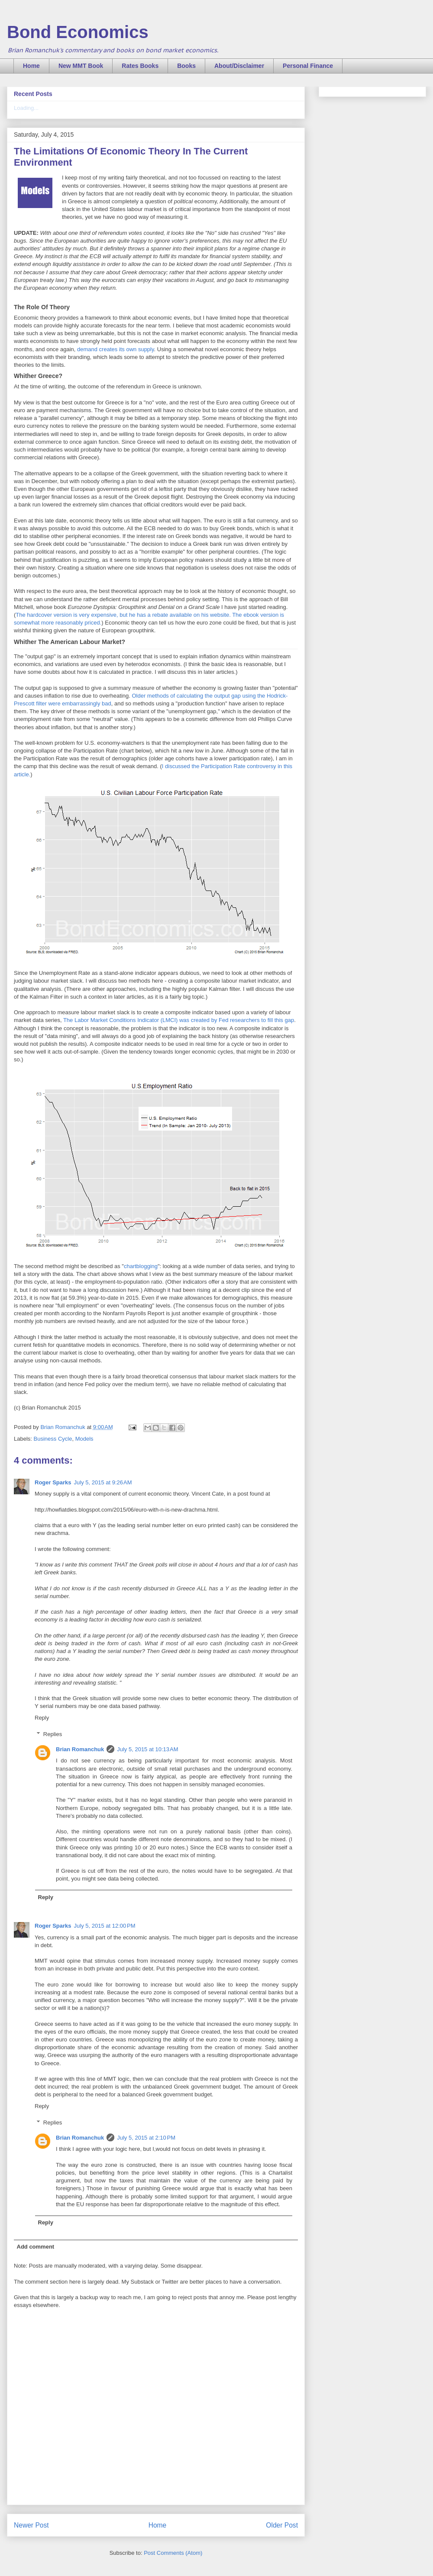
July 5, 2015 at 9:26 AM (103, 1482)
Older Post (282, 2525)
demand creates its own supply (115, 349)
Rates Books (140, 65)
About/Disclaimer (239, 65)
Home (31, 65)
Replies (52, 1734)
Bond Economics (78, 32)
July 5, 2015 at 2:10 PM (146, 2137)
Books (186, 65)
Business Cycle (53, 1438)
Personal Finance (308, 65)
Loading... (26, 108)
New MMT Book (80, 65)
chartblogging (141, 1266)
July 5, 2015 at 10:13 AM (147, 1749)
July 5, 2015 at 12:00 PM (105, 1925)
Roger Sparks (53, 1482)
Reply (42, 1717)
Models (84, 1438)
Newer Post (31, 2525)
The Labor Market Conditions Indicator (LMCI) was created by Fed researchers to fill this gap (178, 1020)
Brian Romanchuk (80, 1749)
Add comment (36, 2246)
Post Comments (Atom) (173, 2553)
